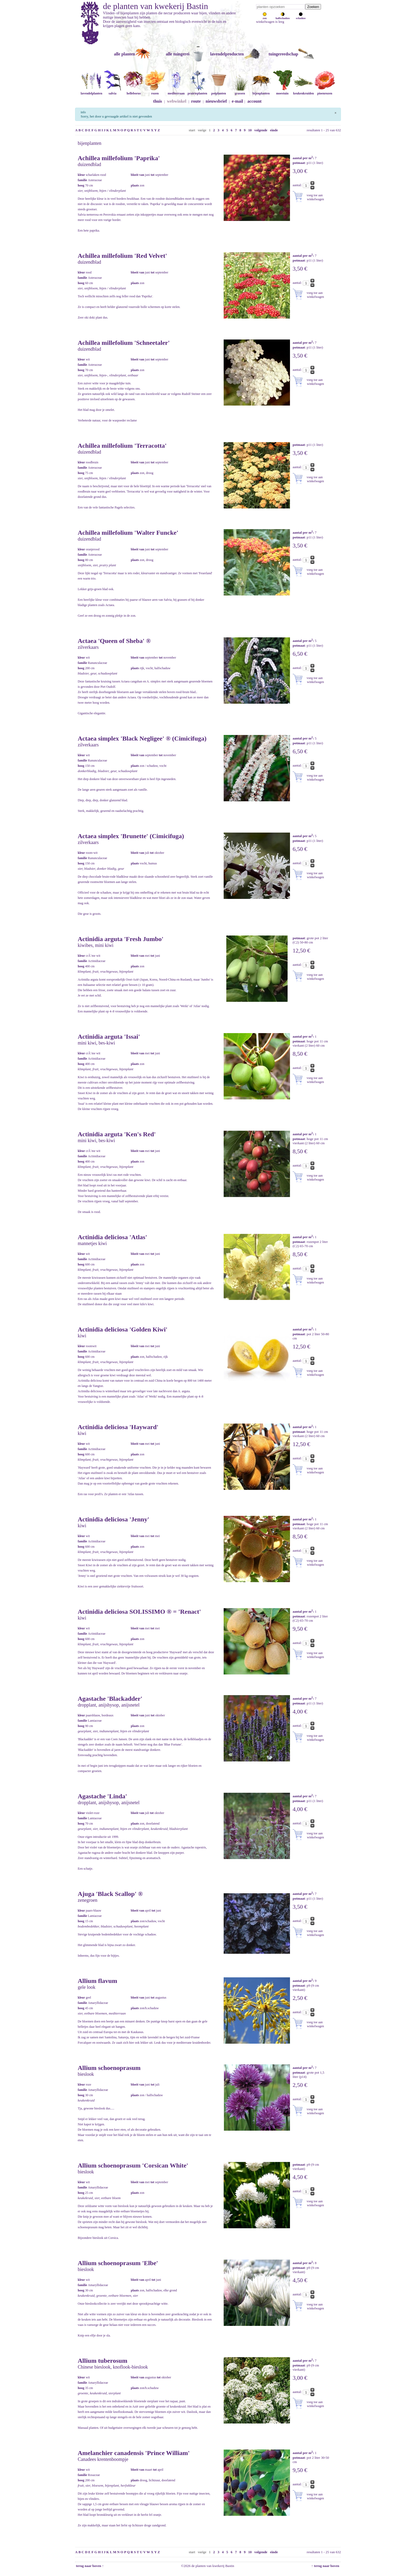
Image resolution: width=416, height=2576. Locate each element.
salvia (112, 91)
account (255, 101)
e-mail (237, 101)
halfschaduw (283, 17)
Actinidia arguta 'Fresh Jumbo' (120, 938)
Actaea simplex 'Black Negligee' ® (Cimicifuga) (142, 738)
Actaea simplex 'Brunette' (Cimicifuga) (131, 836)
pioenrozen (324, 91)
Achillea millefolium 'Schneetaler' (124, 342)
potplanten (218, 91)
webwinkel (176, 101)
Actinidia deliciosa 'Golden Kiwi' (122, 1329)
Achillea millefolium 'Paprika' (119, 158)
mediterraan (176, 91)
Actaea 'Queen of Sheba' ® (114, 640)
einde (274, 130)
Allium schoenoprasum (109, 2067)
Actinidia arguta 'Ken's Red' (117, 1134)
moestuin (282, 91)
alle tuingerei (177, 54)
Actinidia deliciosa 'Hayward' (118, 1427)
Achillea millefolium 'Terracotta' (122, 445)
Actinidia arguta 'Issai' (109, 1036)
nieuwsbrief (216, 101)
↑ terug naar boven (326, 2566)
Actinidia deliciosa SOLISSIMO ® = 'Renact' (139, 1611)
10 (250, 130)
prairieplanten (197, 91)
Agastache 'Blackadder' (110, 1698)
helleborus (133, 91)
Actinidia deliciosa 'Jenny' (113, 1519)
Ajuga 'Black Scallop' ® (110, 1893)
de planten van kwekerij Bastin (155, 6)
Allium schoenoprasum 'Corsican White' (133, 2165)
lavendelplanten (91, 91)
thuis (157, 101)
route (196, 101)
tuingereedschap (283, 54)
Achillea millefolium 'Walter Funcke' (128, 532)
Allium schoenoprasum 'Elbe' (118, 2263)
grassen (239, 91)
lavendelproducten (227, 54)
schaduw (301, 17)
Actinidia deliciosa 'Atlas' (112, 1237)
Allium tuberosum (102, 2360)
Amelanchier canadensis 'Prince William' (134, 2452)
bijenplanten (261, 91)
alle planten (124, 54)
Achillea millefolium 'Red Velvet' (122, 255)
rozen (155, 91)
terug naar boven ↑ (89, 2566)
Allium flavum (97, 1980)
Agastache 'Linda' (102, 1796)
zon (265, 17)
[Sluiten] (335, 112)
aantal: (298, 185)
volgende (260, 130)
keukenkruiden (303, 91)
